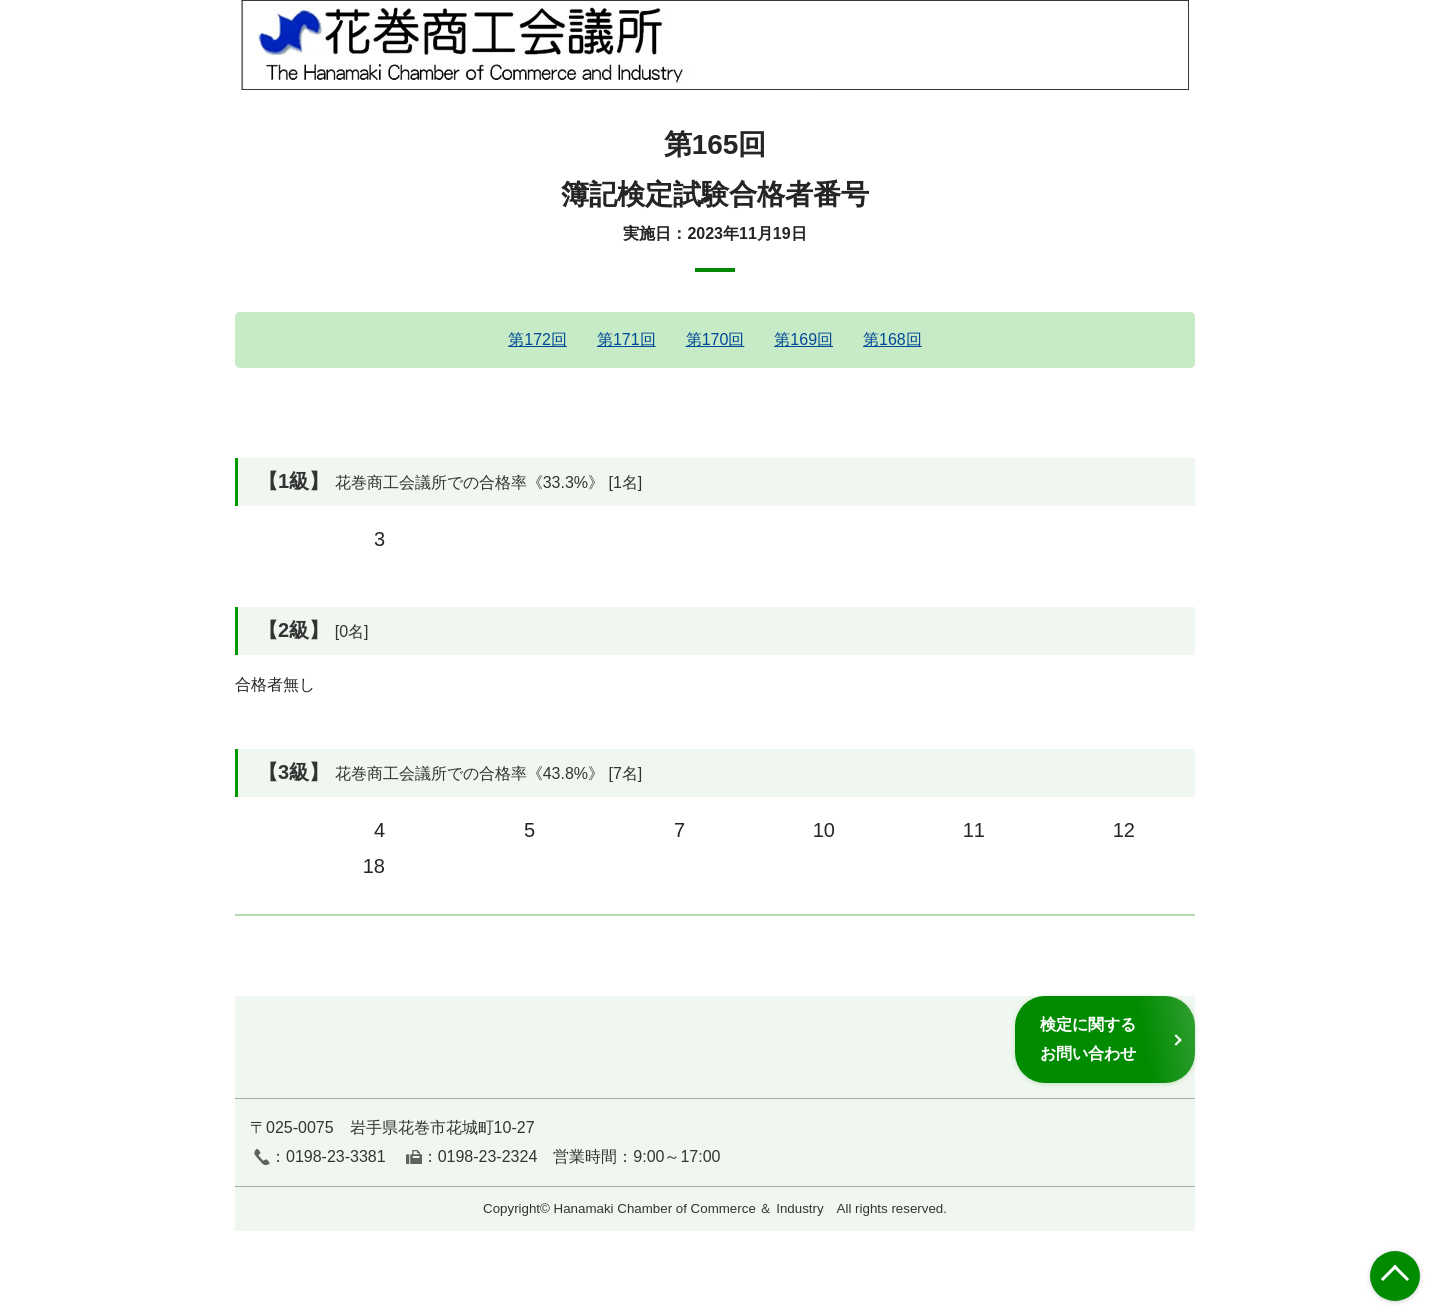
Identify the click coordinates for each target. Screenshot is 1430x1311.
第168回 (892, 339)
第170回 (715, 339)
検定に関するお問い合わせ (1088, 1038)
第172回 (537, 339)
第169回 (803, 339)
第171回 (626, 339)
